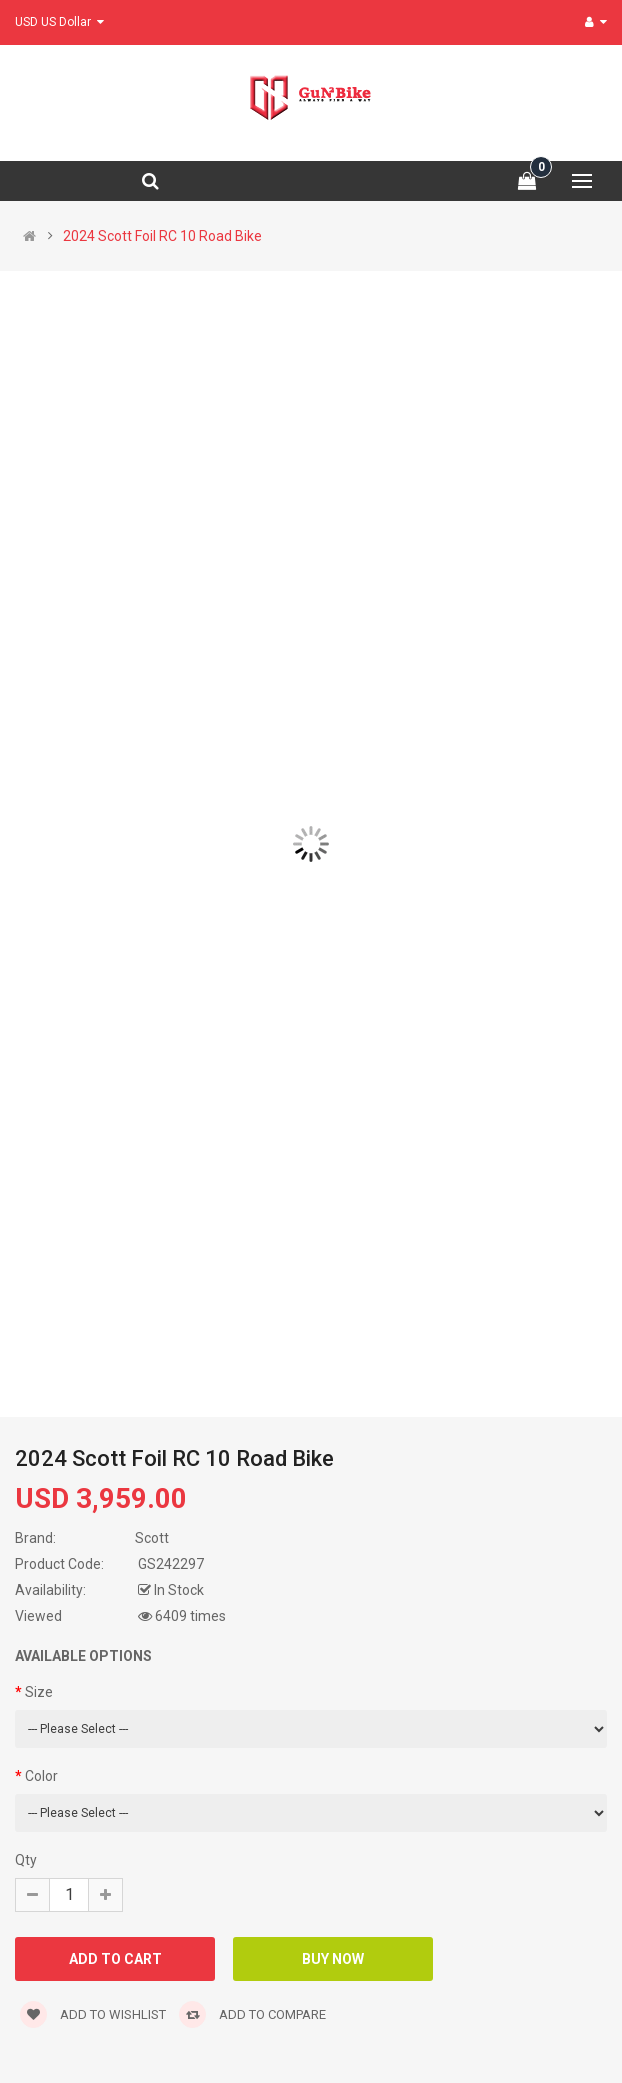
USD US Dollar (59, 22)
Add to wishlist (93, 2014)
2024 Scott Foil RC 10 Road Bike (162, 236)
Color (41, 1776)
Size (39, 1692)
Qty (26, 1860)
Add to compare (252, 2014)
